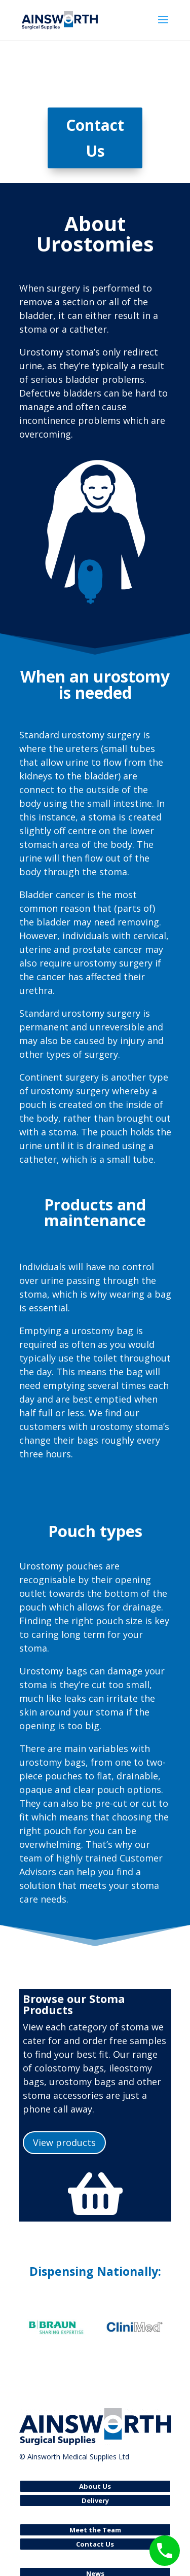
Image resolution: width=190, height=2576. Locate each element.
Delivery (95, 2500)
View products (64, 2142)
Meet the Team (95, 2529)
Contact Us (95, 138)
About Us (95, 2486)
